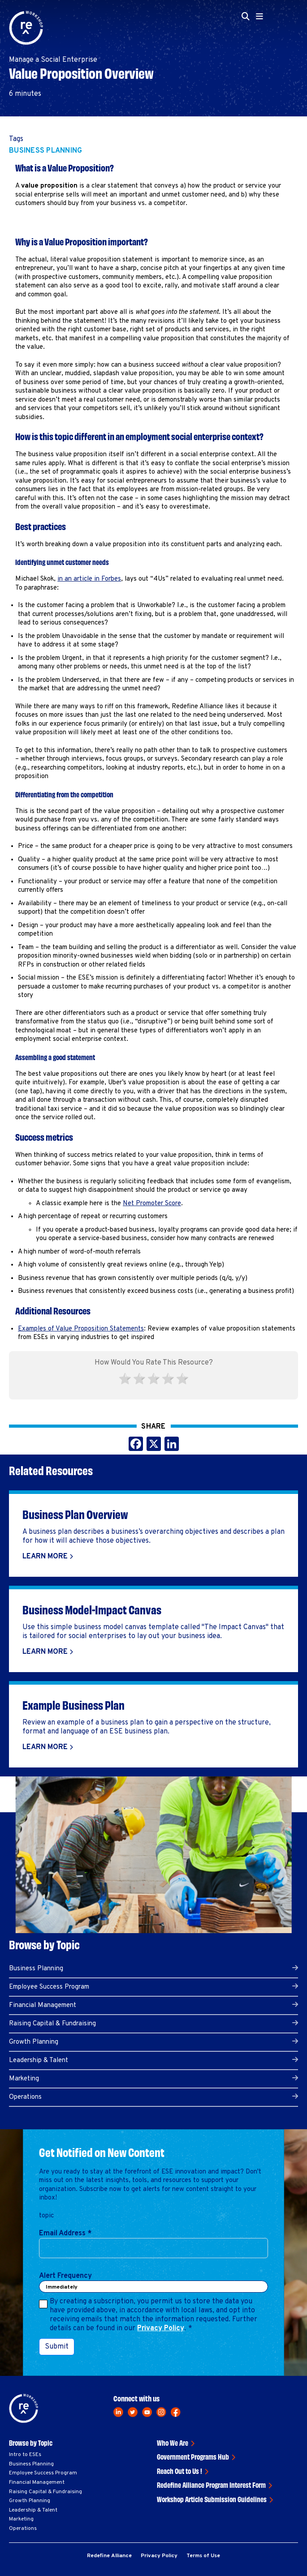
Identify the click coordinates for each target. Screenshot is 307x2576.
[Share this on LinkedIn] (172, 1446)
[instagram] (161, 2412)
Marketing (24, 2079)
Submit (57, 2346)
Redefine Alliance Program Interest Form (211, 2484)
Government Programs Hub (193, 2456)
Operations (25, 2097)
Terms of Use (203, 2555)
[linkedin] (118, 2412)
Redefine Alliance (109, 2555)
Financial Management (42, 2005)
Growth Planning (33, 2042)
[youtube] (147, 2412)
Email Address (65, 2233)
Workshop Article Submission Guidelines (212, 2499)
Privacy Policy (160, 2328)
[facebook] (176, 2412)
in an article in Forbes (89, 579)
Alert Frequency (65, 2276)
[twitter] (133, 2412)
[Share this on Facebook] (136, 1446)
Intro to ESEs (25, 2454)
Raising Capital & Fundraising (52, 2024)
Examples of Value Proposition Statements (81, 1329)
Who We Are (172, 2442)
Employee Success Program (49, 1987)
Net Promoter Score (152, 1203)
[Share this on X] (154, 1446)
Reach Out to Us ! (179, 2470)
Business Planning (45, 150)
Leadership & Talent (38, 2060)
